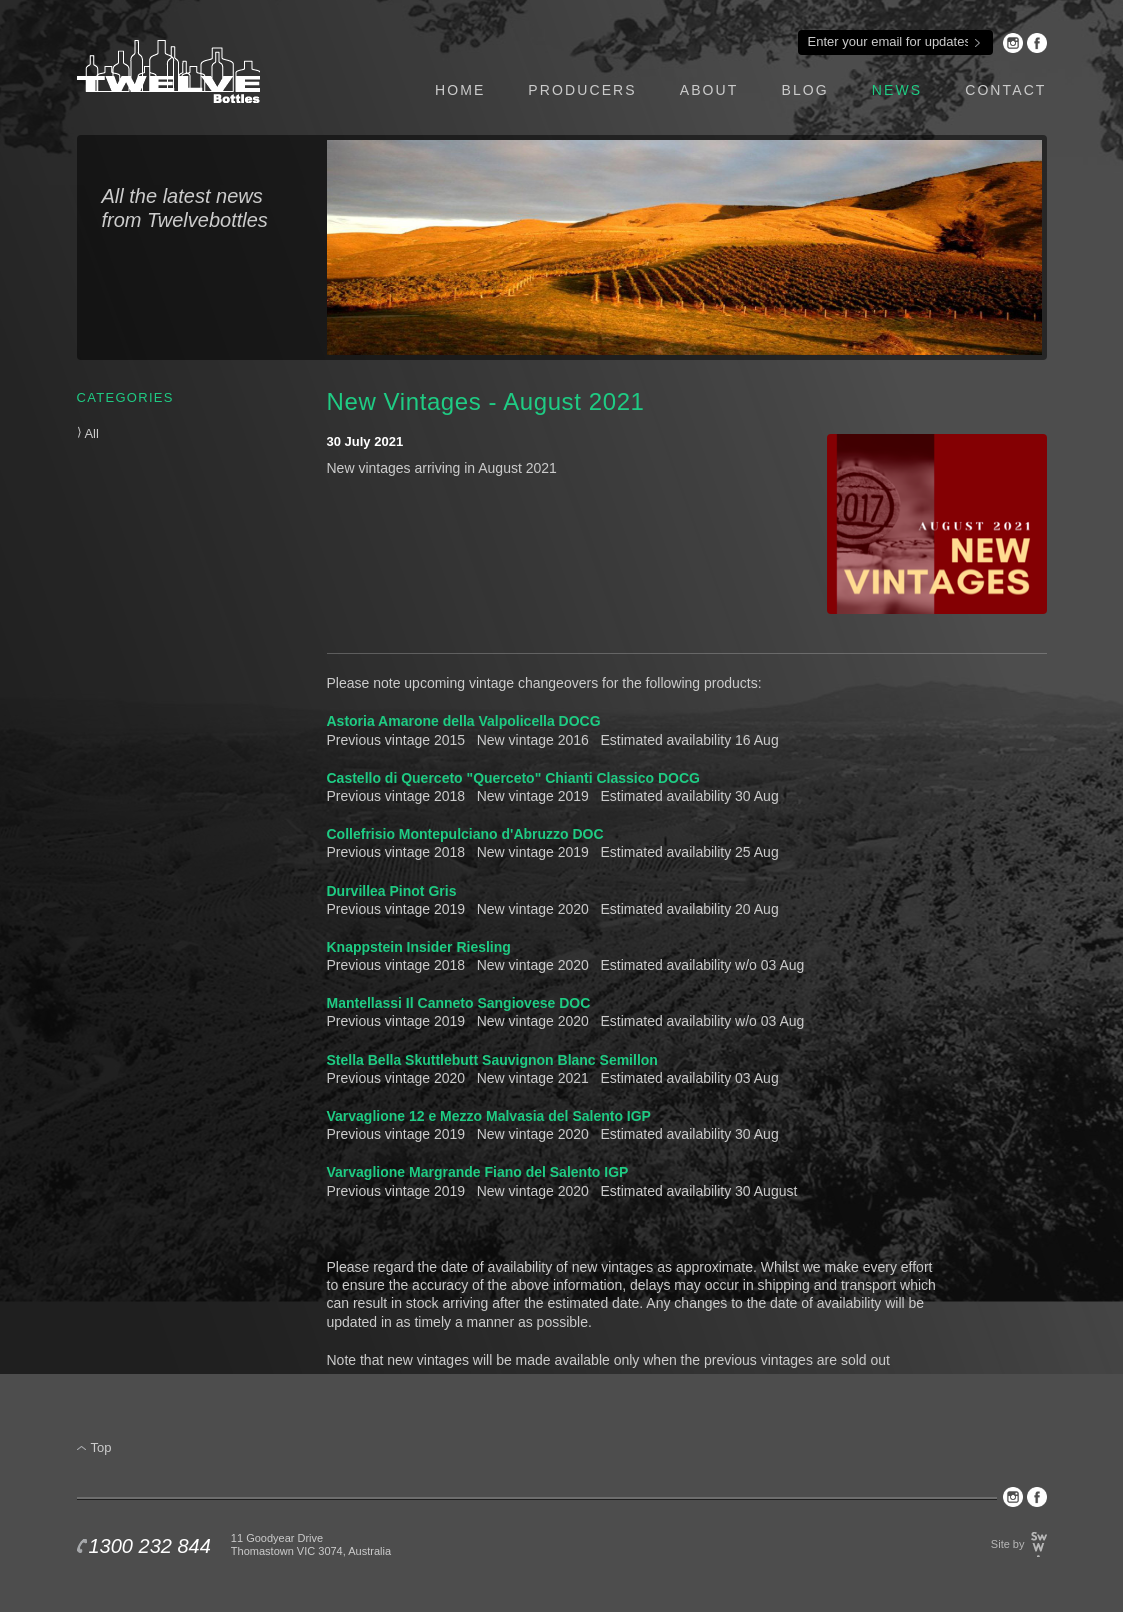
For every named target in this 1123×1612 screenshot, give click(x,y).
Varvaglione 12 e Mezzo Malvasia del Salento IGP (489, 1116)
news (897, 90)
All (88, 433)
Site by (1008, 1544)
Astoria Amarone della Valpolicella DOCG (464, 721)
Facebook (1037, 43)
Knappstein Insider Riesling (419, 947)
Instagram (1013, 43)
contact (1005, 90)
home (460, 90)
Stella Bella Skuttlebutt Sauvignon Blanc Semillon (492, 1060)
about (709, 90)
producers (582, 90)
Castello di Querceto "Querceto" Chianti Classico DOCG (513, 778)
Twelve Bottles (168, 71)
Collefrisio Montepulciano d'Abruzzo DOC (465, 834)
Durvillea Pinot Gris (392, 891)
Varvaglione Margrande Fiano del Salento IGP (478, 1172)
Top (101, 1447)
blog (804, 90)
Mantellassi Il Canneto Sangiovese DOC (459, 1003)
